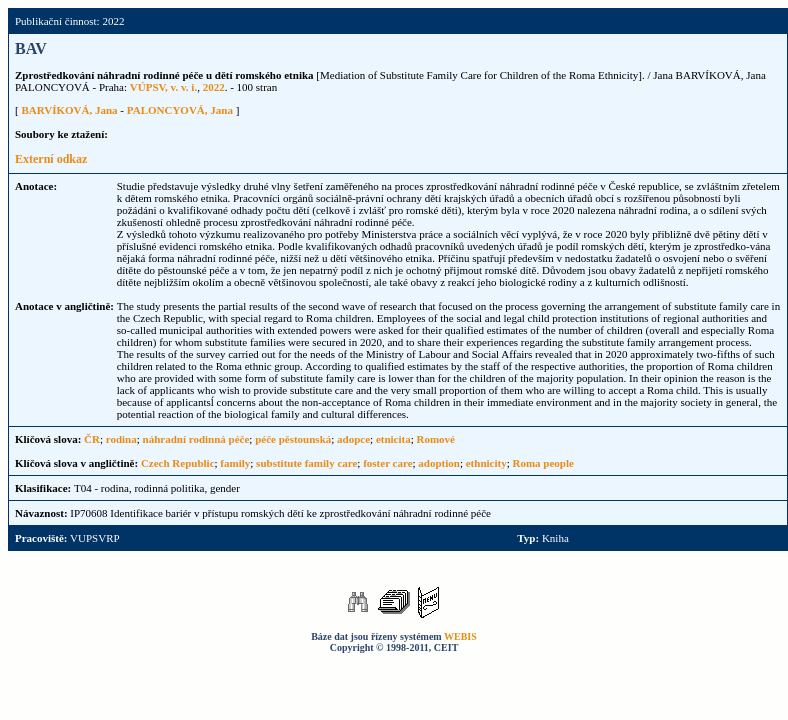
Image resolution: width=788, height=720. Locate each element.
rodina (121, 439)
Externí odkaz (51, 159)
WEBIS (460, 636)
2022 (214, 87)
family (235, 463)
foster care (387, 463)
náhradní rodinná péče (196, 439)
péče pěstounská (293, 439)
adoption (439, 463)
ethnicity (486, 463)
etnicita (393, 439)
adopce (353, 439)
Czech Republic (178, 463)
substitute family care (306, 463)
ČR (92, 439)
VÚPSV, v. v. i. (163, 87)
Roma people (543, 463)
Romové (436, 439)
